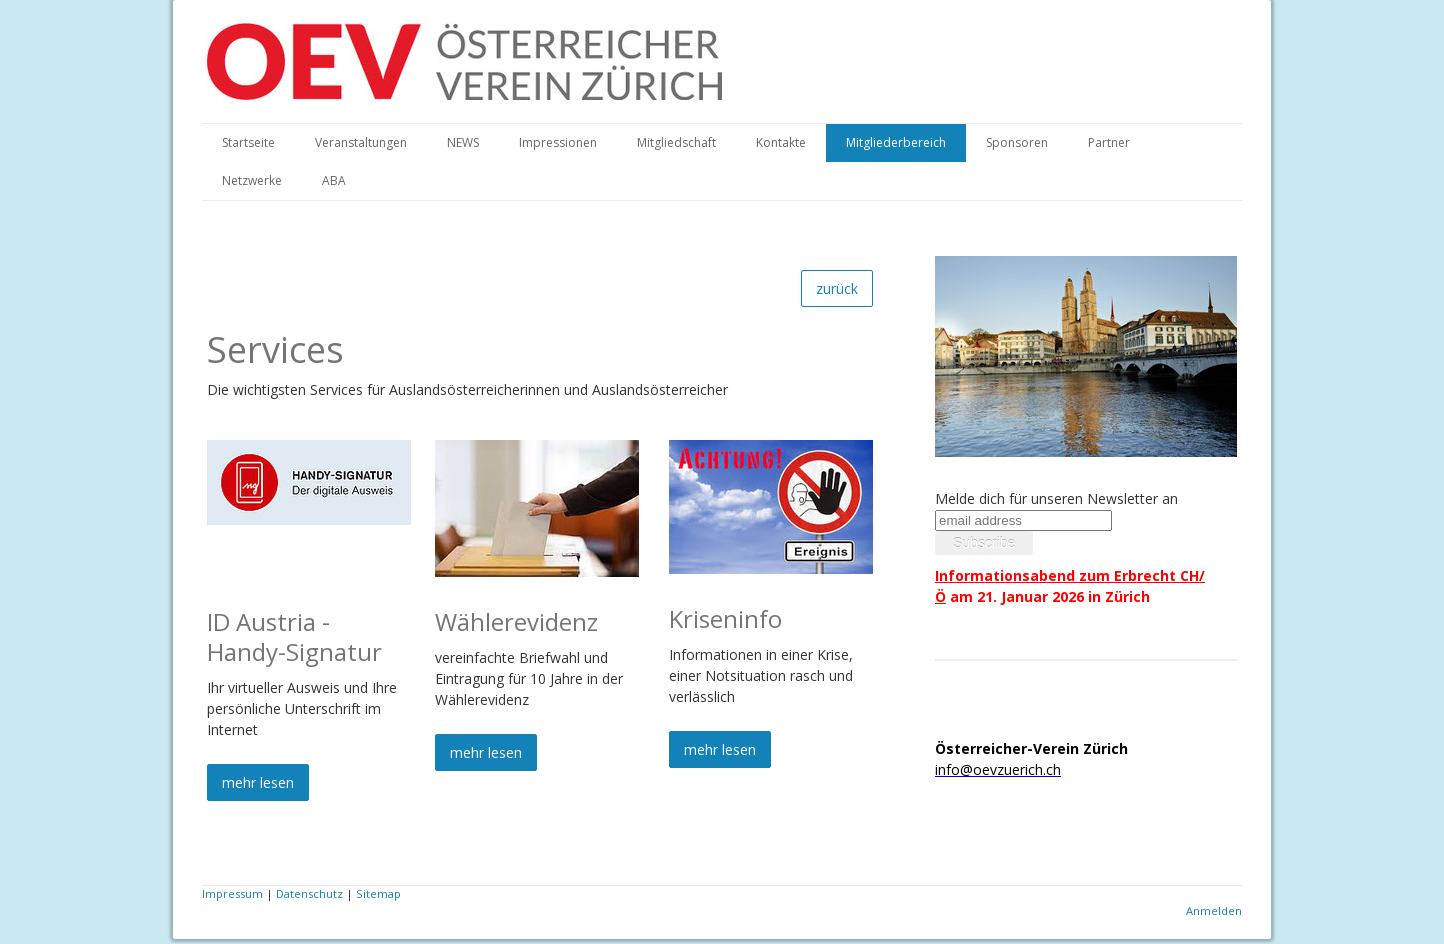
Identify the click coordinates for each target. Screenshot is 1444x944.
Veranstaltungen (361, 142)
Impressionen (558, 142)
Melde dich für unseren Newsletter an (1056, 498)
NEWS (463, 142)
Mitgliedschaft (676, 142)
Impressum (232, 893)
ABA (334, 180)
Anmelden (1214, 910)
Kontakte (781, 142)
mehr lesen (258, 782)
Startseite (248, 142)
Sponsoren (1017, 142)
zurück (837, 288)
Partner (1109, 142)
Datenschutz (309, 893)
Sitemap (378, 893)
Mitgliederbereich (896, 142)
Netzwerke (252, 180)
